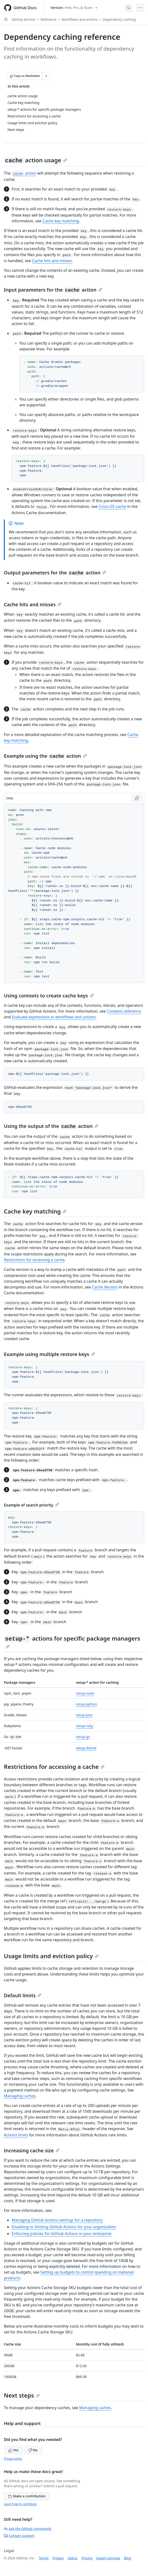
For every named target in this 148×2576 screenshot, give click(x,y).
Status (73, 2558)
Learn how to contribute (20, 2504)
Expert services (108, 2558)
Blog (127, 2558)
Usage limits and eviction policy (51, 1956)
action (24, 173)
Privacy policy (13, 2459)
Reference (49, 19)
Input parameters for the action (53, 289)
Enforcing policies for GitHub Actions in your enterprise (61, 2233)
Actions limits (16, 2135)
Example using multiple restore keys (49, 1354)
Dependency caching (119, 19)
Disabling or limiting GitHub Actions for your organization (64, 2226)
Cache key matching (61, 221)
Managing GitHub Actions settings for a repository (57, 2220)
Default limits (22, 1995)
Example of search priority (31, 1505)
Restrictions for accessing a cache (34, 1259)
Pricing (86, 2558)
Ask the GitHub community (28, 2528)
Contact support (19, 2535)
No (33, 2450)
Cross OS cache (112, 506)
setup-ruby (84, 1726)
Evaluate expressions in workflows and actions (54, 1017)
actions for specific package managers (72, 1641)
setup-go (83, 1736)
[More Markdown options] (46, 76)
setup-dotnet (86, 1748)
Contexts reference (124, 1011)
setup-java (84, 1715)
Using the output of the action (51, 1126)
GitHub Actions (23, 19)
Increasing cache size (31, 2150)
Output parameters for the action (55, 572)
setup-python (86, 1704)
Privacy (58, 2558)
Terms (44, 2558)
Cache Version (105, 1287)
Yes (13, 2450)
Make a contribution (26, 2496)
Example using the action (45, 756)
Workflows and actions (79, 19)
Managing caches (20, 2096)
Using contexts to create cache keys (49, 995)
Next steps (22, 2395)
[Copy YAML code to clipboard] (137, 798)
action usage (35, 160)
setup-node (85, 1693)
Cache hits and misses (52, 260)
